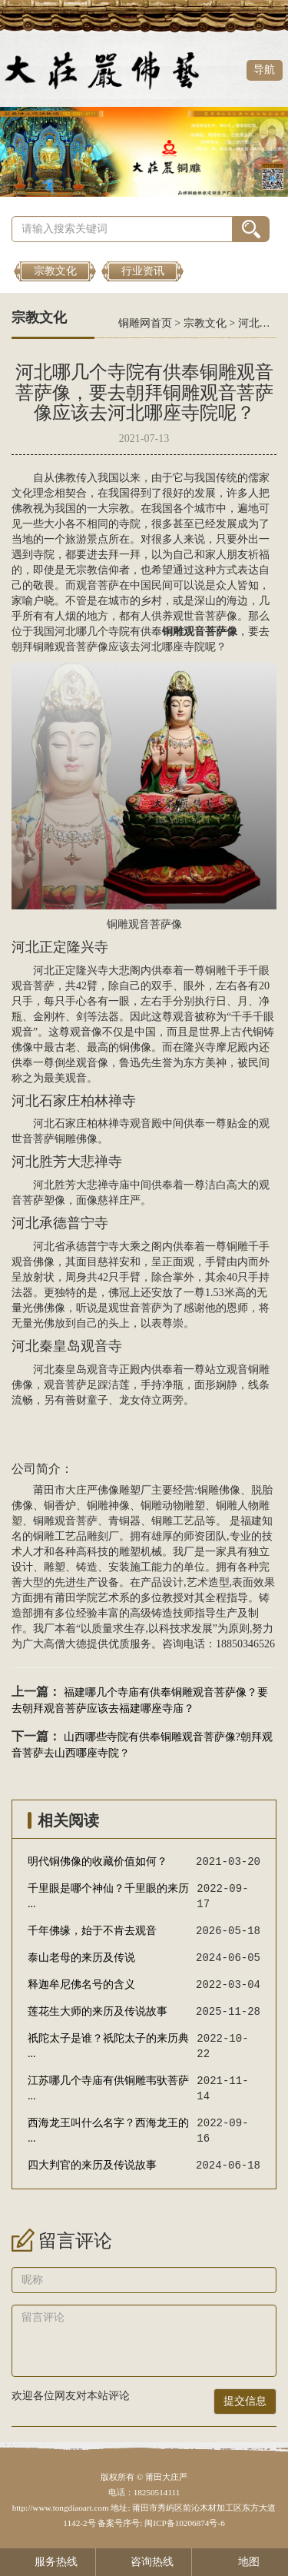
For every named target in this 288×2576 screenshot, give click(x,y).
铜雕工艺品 (178, 1521)
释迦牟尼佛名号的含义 (81, 1984)
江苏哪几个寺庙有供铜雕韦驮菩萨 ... (108, 2088)
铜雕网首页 (145, 323)
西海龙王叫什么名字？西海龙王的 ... (108, 2130)
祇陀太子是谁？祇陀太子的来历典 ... (108, 2046)
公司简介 (36, 1468)
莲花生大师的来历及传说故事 (97, 2011)
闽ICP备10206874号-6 (183, 2523)
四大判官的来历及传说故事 (92, 2165)
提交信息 (244, 2401)
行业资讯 (142, 271)
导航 (264, 69)
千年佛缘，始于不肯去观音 (92, 1930)
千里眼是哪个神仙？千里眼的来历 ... (108, 1896)
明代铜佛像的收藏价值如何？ (97, 1861)
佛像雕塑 (119, 1490)
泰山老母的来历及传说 (81, 1957)
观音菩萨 (97, 585)
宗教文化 (55, 271)
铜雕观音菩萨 (139, 924)
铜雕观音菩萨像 (70, 647)
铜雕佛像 (76, 1139)
